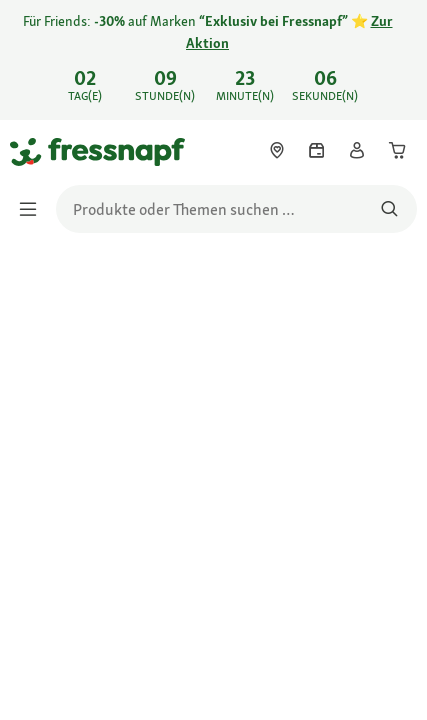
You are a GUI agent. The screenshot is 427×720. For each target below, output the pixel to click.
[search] (236, 209)
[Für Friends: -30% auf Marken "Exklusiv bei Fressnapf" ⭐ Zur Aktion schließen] (395, 46)
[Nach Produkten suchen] (389, 209)
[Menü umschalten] (34, 209)
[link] (213, 60)
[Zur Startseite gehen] (33, 151)
